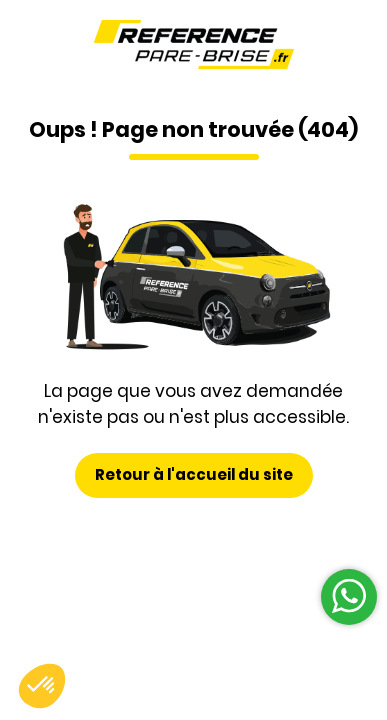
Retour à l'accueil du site (194, 474)
